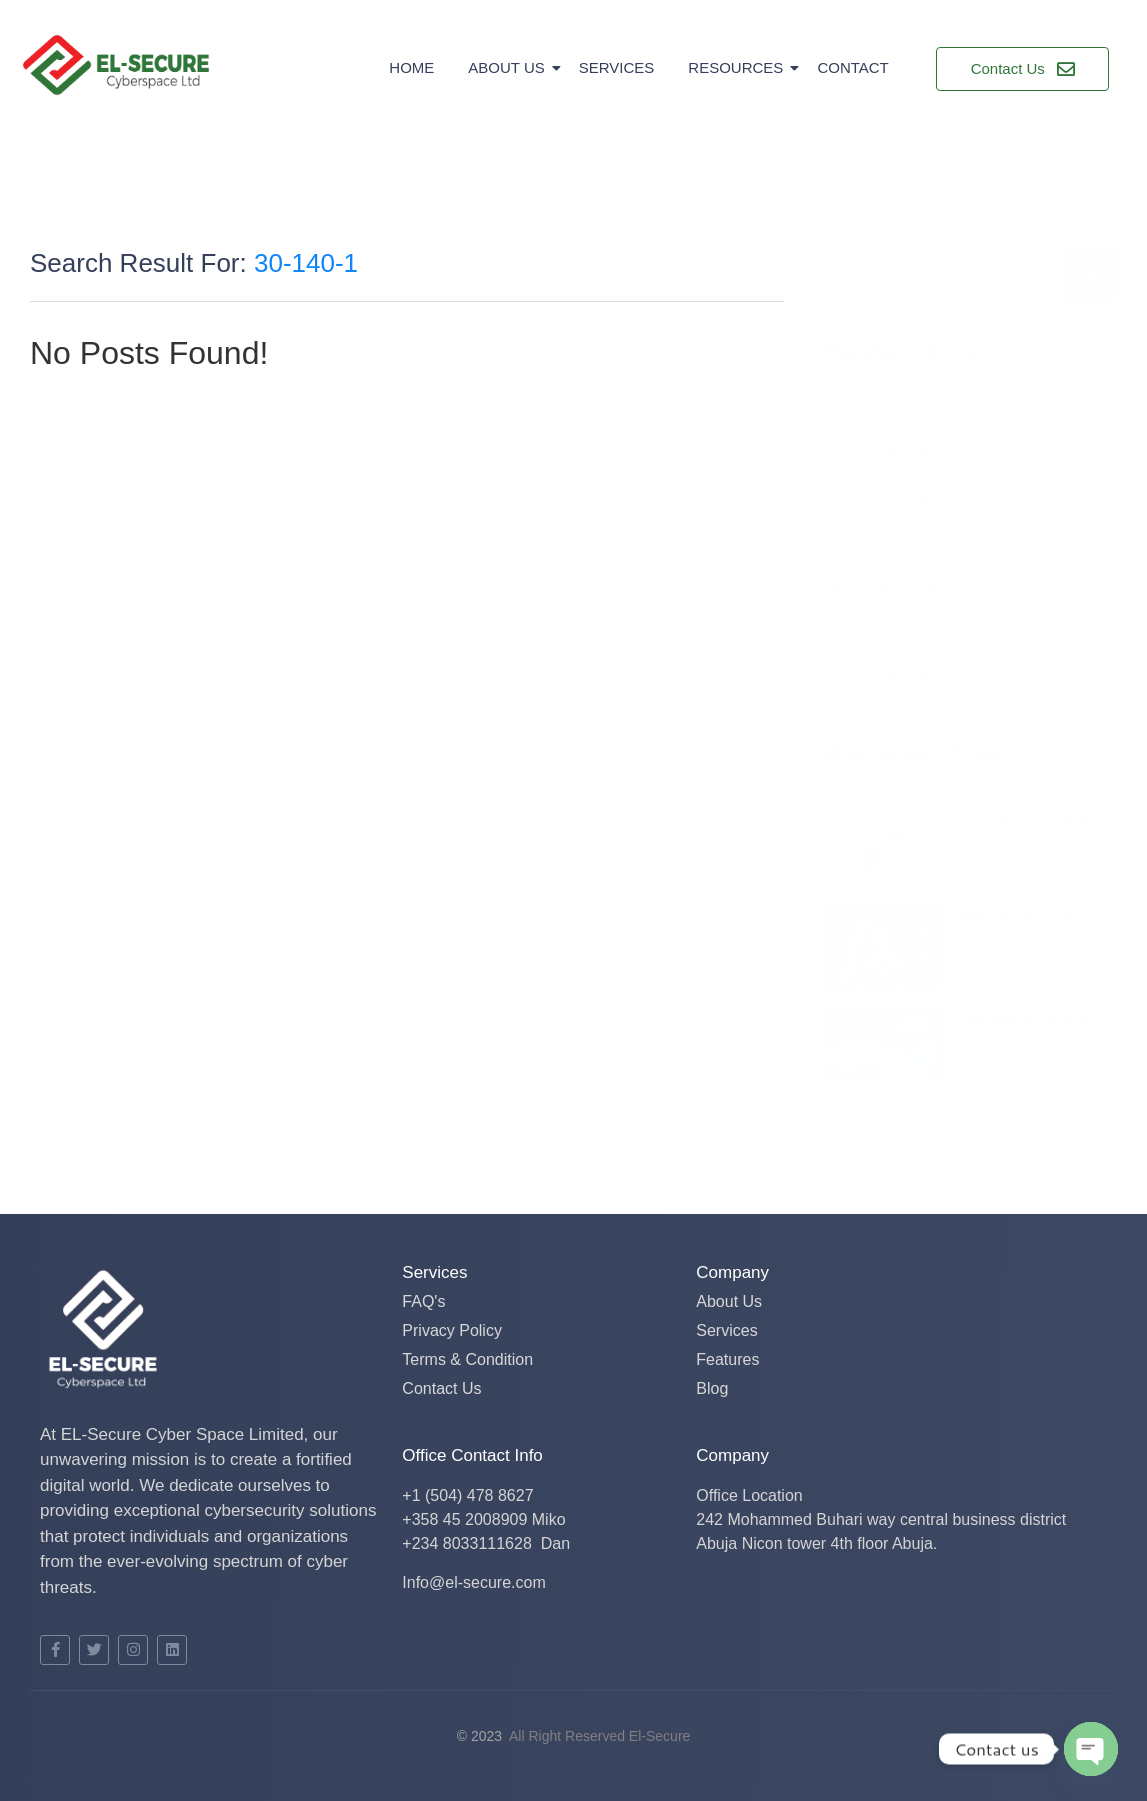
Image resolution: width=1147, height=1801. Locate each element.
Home (411, 67)
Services (617, 67)
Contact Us (441, 1388)
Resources (739, 67)
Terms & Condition (467, 1359)
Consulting (862, 542)
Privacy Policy (452, 1330)
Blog (712, 1388)
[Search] (943, 274)
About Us (509, 67)
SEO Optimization (887, 587)
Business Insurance (894, 498)
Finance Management (901, 408)
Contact (852, 67)
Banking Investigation (900, 453)
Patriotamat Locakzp (1024, 817)
